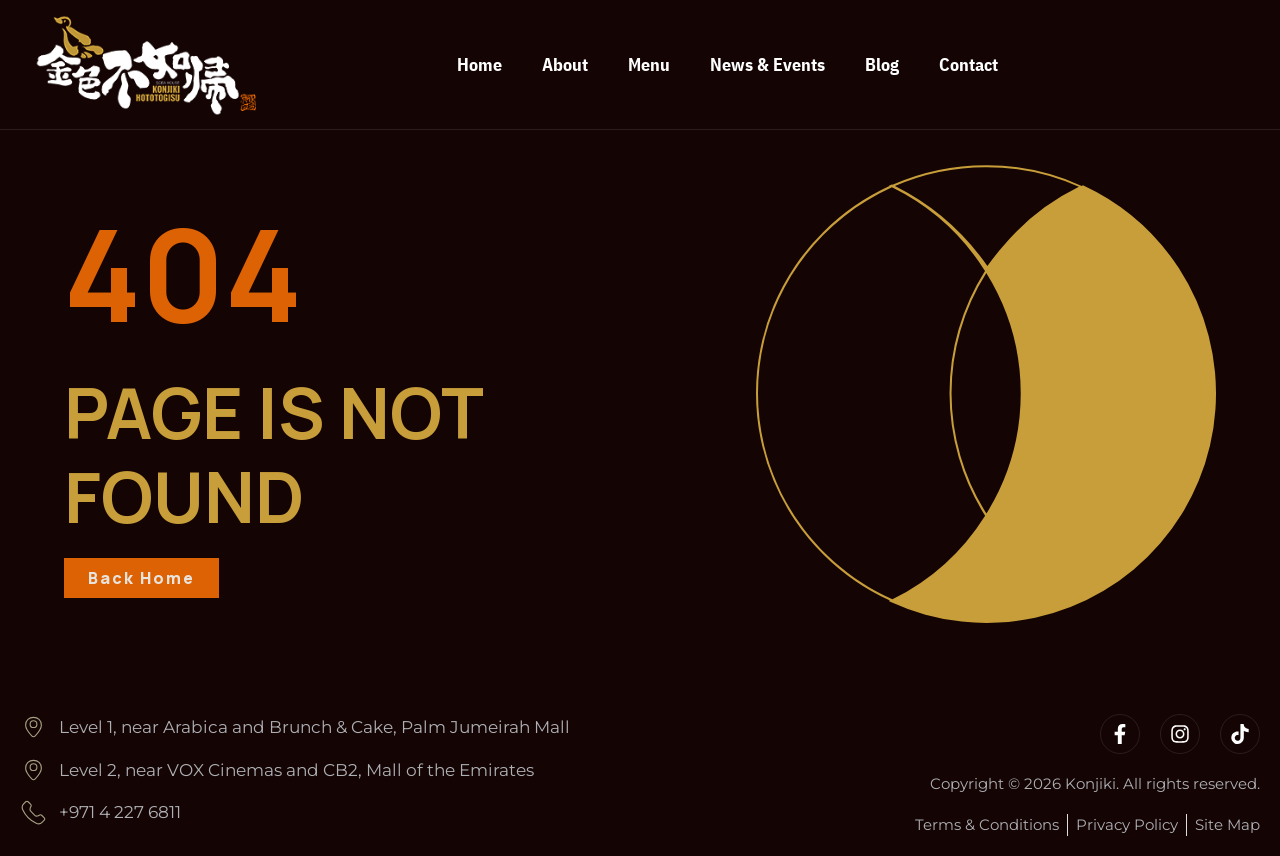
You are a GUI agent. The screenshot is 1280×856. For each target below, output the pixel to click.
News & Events (767, 64)
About (565, 64)
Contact (968, 64)
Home (479, 64)
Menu (649, 64)
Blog (882, 64)
